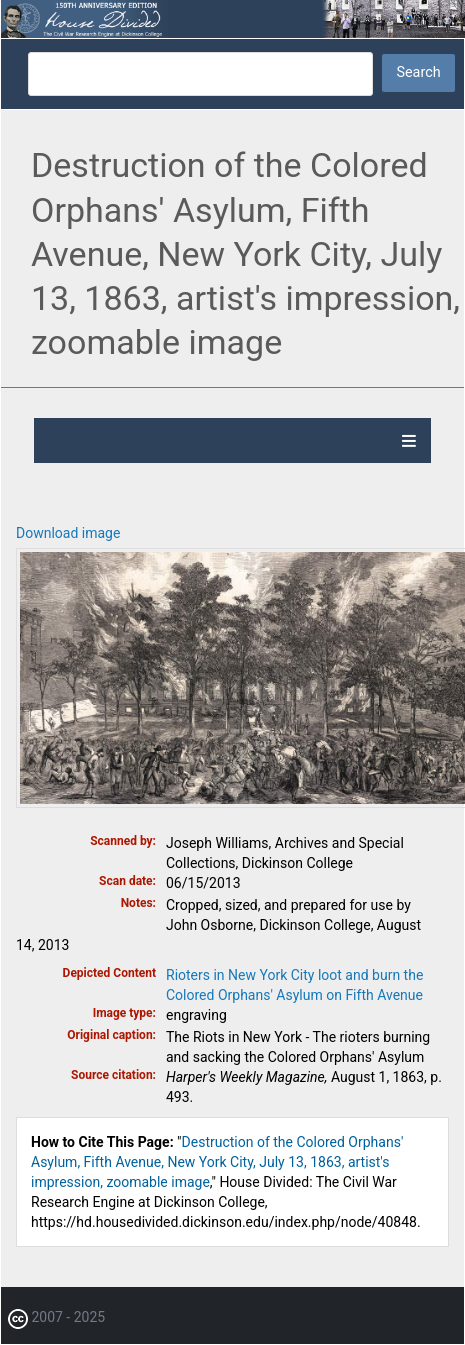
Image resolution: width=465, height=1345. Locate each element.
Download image (68, 533)
